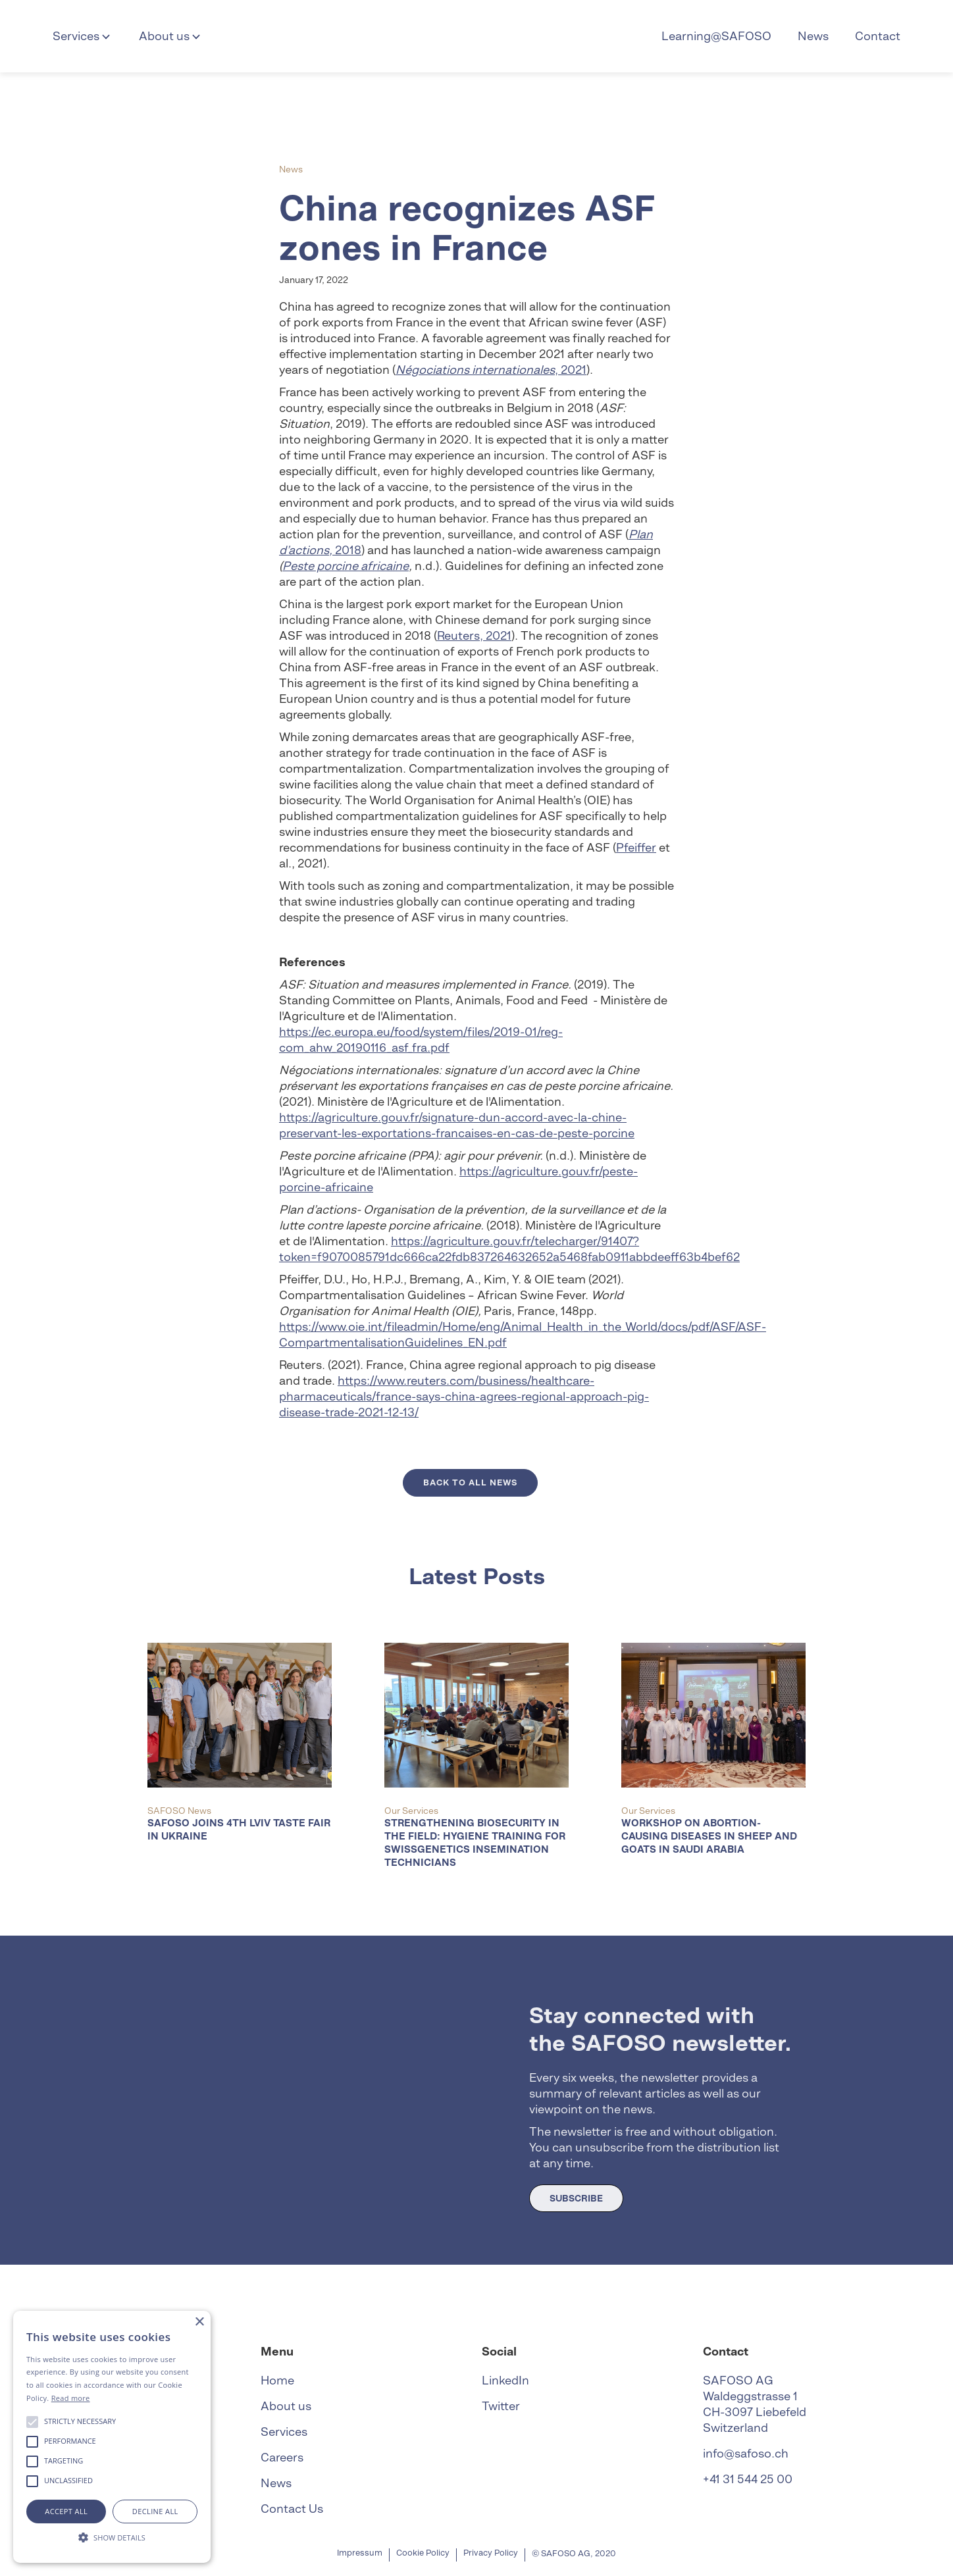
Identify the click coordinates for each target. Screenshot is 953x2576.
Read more (70, 2398)
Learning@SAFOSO (716, 36)
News (813, 36)
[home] (476, 36)
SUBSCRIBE (576, 2198)
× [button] (199, 2322)
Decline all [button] (155, 2511)
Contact (877, 36)
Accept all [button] (66, 2511)
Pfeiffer (636, 847)
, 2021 (491, 369)
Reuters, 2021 (474, 635)
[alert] (112, 2437)
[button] (82, 36)
